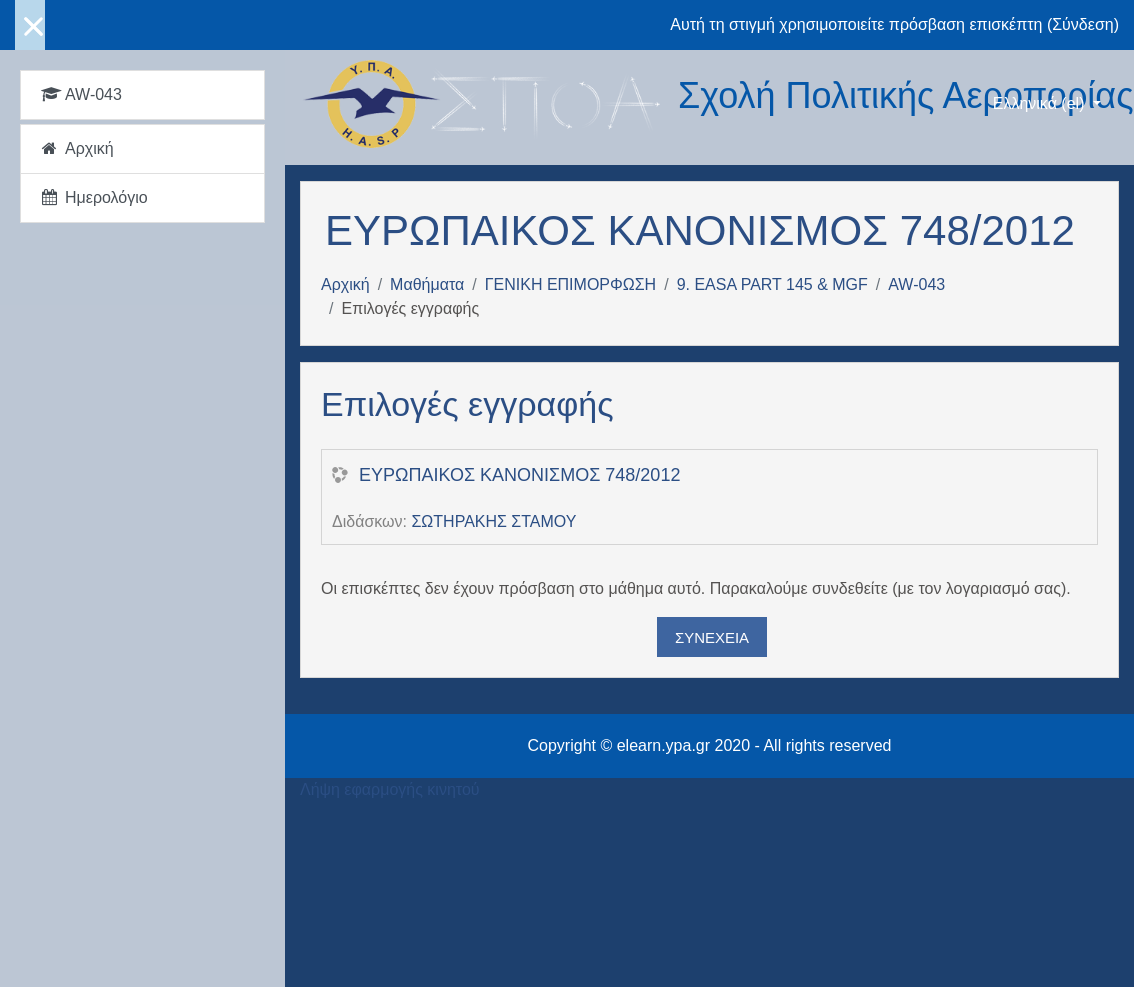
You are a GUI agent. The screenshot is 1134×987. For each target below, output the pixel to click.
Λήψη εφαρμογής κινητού (390, 789)
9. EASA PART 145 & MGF (772, 284)
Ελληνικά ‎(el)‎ (1041, 103)
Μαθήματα (427, 284)
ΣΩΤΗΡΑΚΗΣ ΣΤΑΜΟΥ (493, 521)
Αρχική (345, 284)
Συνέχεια (712, 637)
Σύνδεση (1082, 24)
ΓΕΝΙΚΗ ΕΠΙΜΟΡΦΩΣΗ (570, 284)
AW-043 (916, 284)
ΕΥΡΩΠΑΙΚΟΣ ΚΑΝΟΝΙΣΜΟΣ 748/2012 (519, 475)
